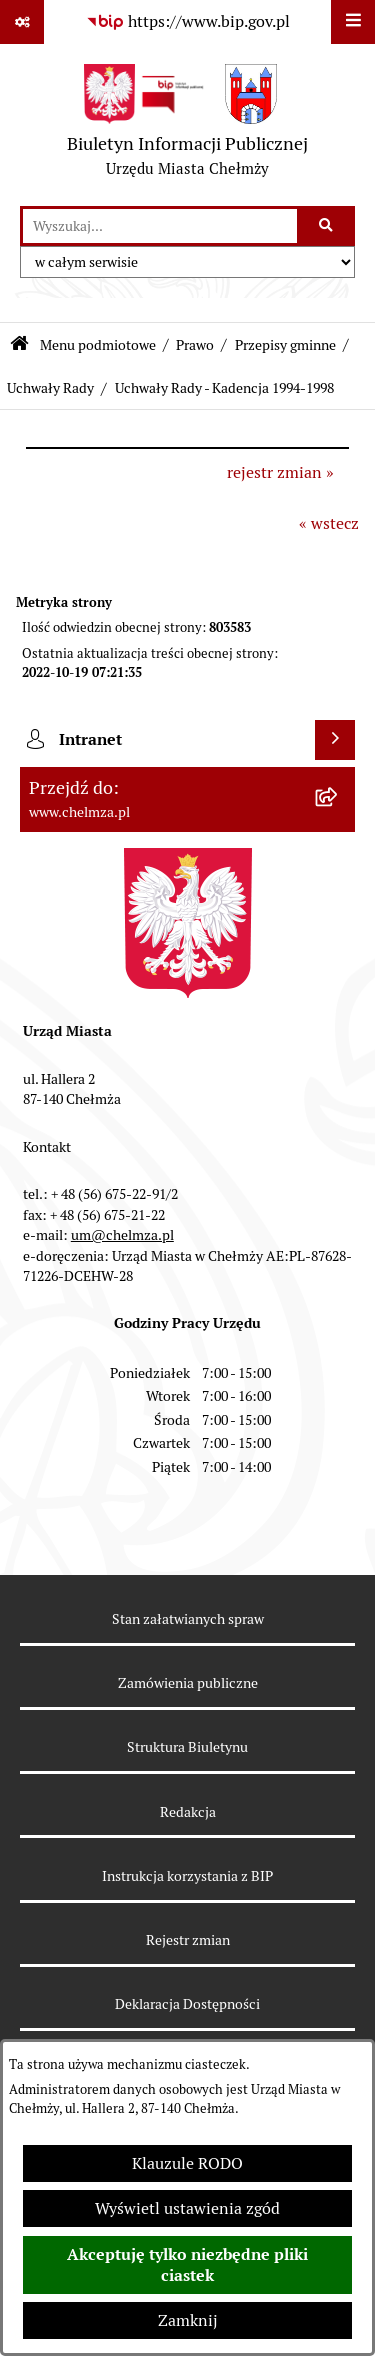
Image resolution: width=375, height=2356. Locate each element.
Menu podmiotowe (98, 345)
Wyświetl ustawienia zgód (187, 2208)
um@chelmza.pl (122, 1235)
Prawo (195, 345)
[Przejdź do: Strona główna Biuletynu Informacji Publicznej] (19, 345)
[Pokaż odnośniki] (22, 22)
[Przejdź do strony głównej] (187, 125)
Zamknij (188, 2320)
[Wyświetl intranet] (335, 740)
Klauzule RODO (187, 2163)
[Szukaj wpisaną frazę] (327, 226)
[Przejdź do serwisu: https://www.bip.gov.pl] (188, 22)
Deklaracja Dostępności (187, 2004)
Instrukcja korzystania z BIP (187, 1876)
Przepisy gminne (285, 345)
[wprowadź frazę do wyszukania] (160, 226)
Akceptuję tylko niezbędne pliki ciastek (187, 2265)
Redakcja (188, 1812)
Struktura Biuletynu (187, 1747)
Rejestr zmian (188, 1940)
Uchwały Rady (50, 388)
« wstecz (329, 523)
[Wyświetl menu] (353, 22)
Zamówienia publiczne (188, 1683)
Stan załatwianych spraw (188, 1619)
